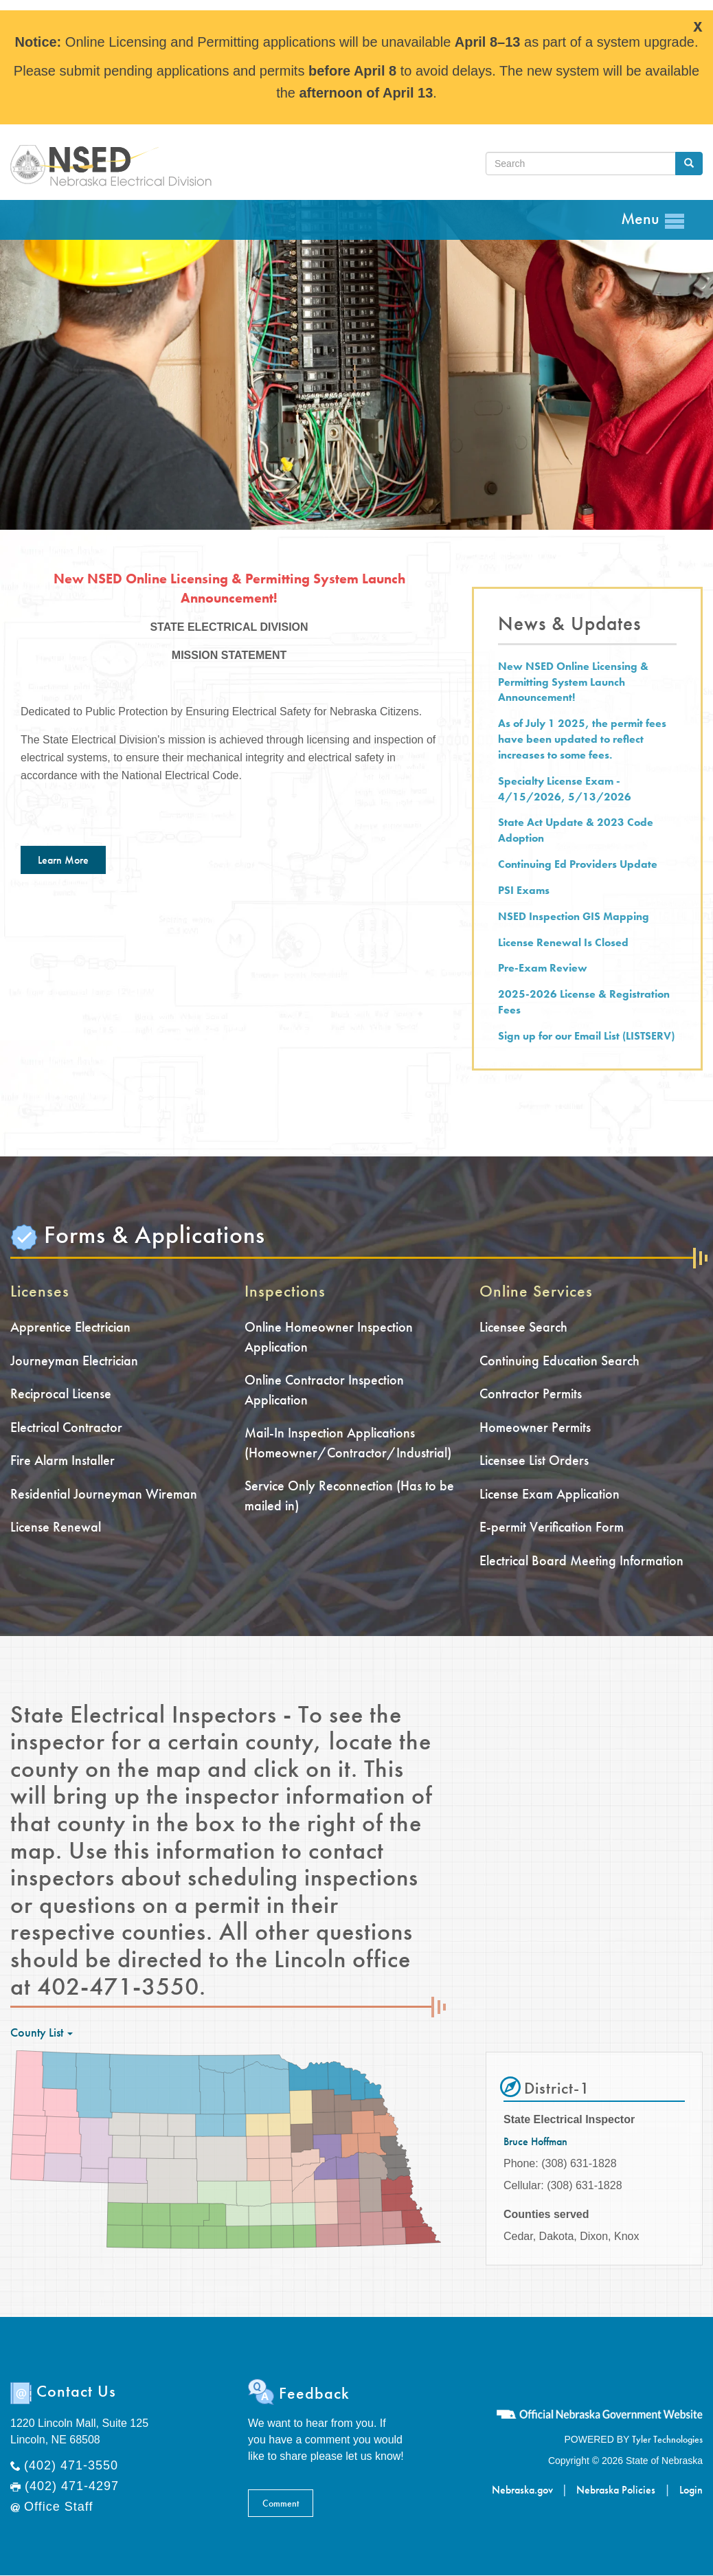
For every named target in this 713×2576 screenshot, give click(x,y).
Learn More (63, 860)
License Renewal (55, 1527)
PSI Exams (524, 890)
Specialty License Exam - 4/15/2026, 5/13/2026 (564, 789)
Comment (280, 2503)
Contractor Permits (530, 1393)
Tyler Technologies (667, 2439)
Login (691, 2490)
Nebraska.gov (522, 2490)
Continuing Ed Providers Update (577, 864)
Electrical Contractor (66, 1427)
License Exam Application (549, 1494)
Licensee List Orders (534, 1460)
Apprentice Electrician (70, 1327)
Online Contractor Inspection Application (324, 1390)
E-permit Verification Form (551, 1527)
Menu (653, 220)
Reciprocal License (60, 1393)
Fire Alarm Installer (62, 1460)
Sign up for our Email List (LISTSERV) (586, 1036)
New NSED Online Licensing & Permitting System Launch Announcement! (573, 682)
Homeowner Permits (535, 1427)
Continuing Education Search (559, 1360)
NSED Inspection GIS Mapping (573, 916)
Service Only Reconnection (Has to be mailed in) (349, 1495)
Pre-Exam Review (542, 968)
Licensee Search (523, 1327)
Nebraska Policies (615, 2490)
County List (41, 2032)
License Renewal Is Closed (563, 942)
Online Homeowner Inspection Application (329, 1337)
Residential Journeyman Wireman (103, 1494)
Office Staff (58, 2506)
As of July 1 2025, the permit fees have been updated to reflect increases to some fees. (582, 739)
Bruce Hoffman (535, 2141)
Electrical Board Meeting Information (581, 1560)
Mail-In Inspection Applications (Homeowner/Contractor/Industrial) (348, 1442)
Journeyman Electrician (74, 1360)
